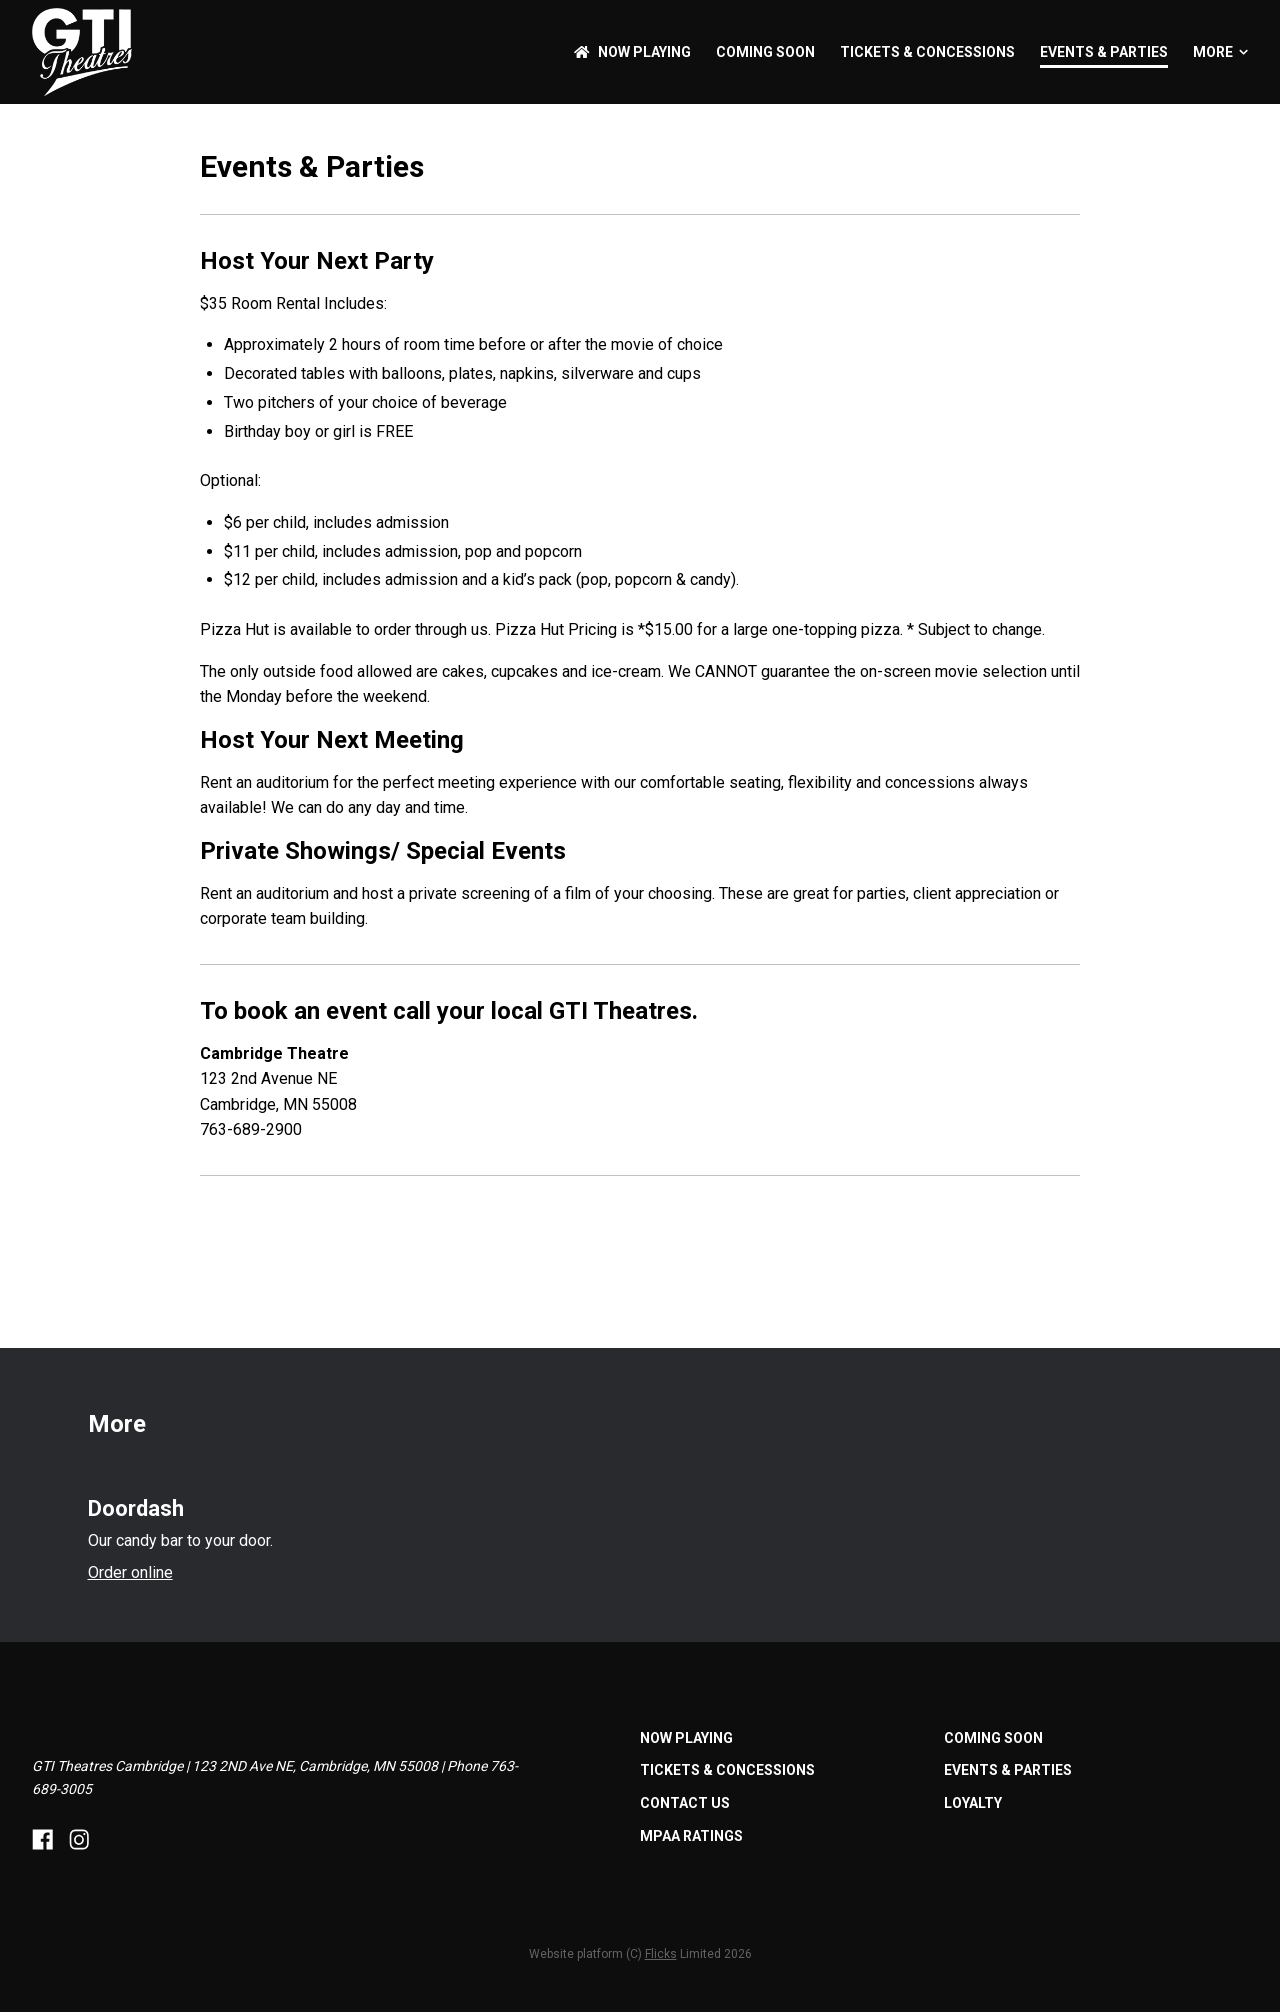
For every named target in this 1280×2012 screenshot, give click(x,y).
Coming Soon (765, 52)
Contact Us (685, 1803)
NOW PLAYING (632, 52)
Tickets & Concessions (927, 52)
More (1220, 52)
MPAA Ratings (691, 1836)
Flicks (661, 1954)
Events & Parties (1104, 52)
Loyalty (973, 1803)
